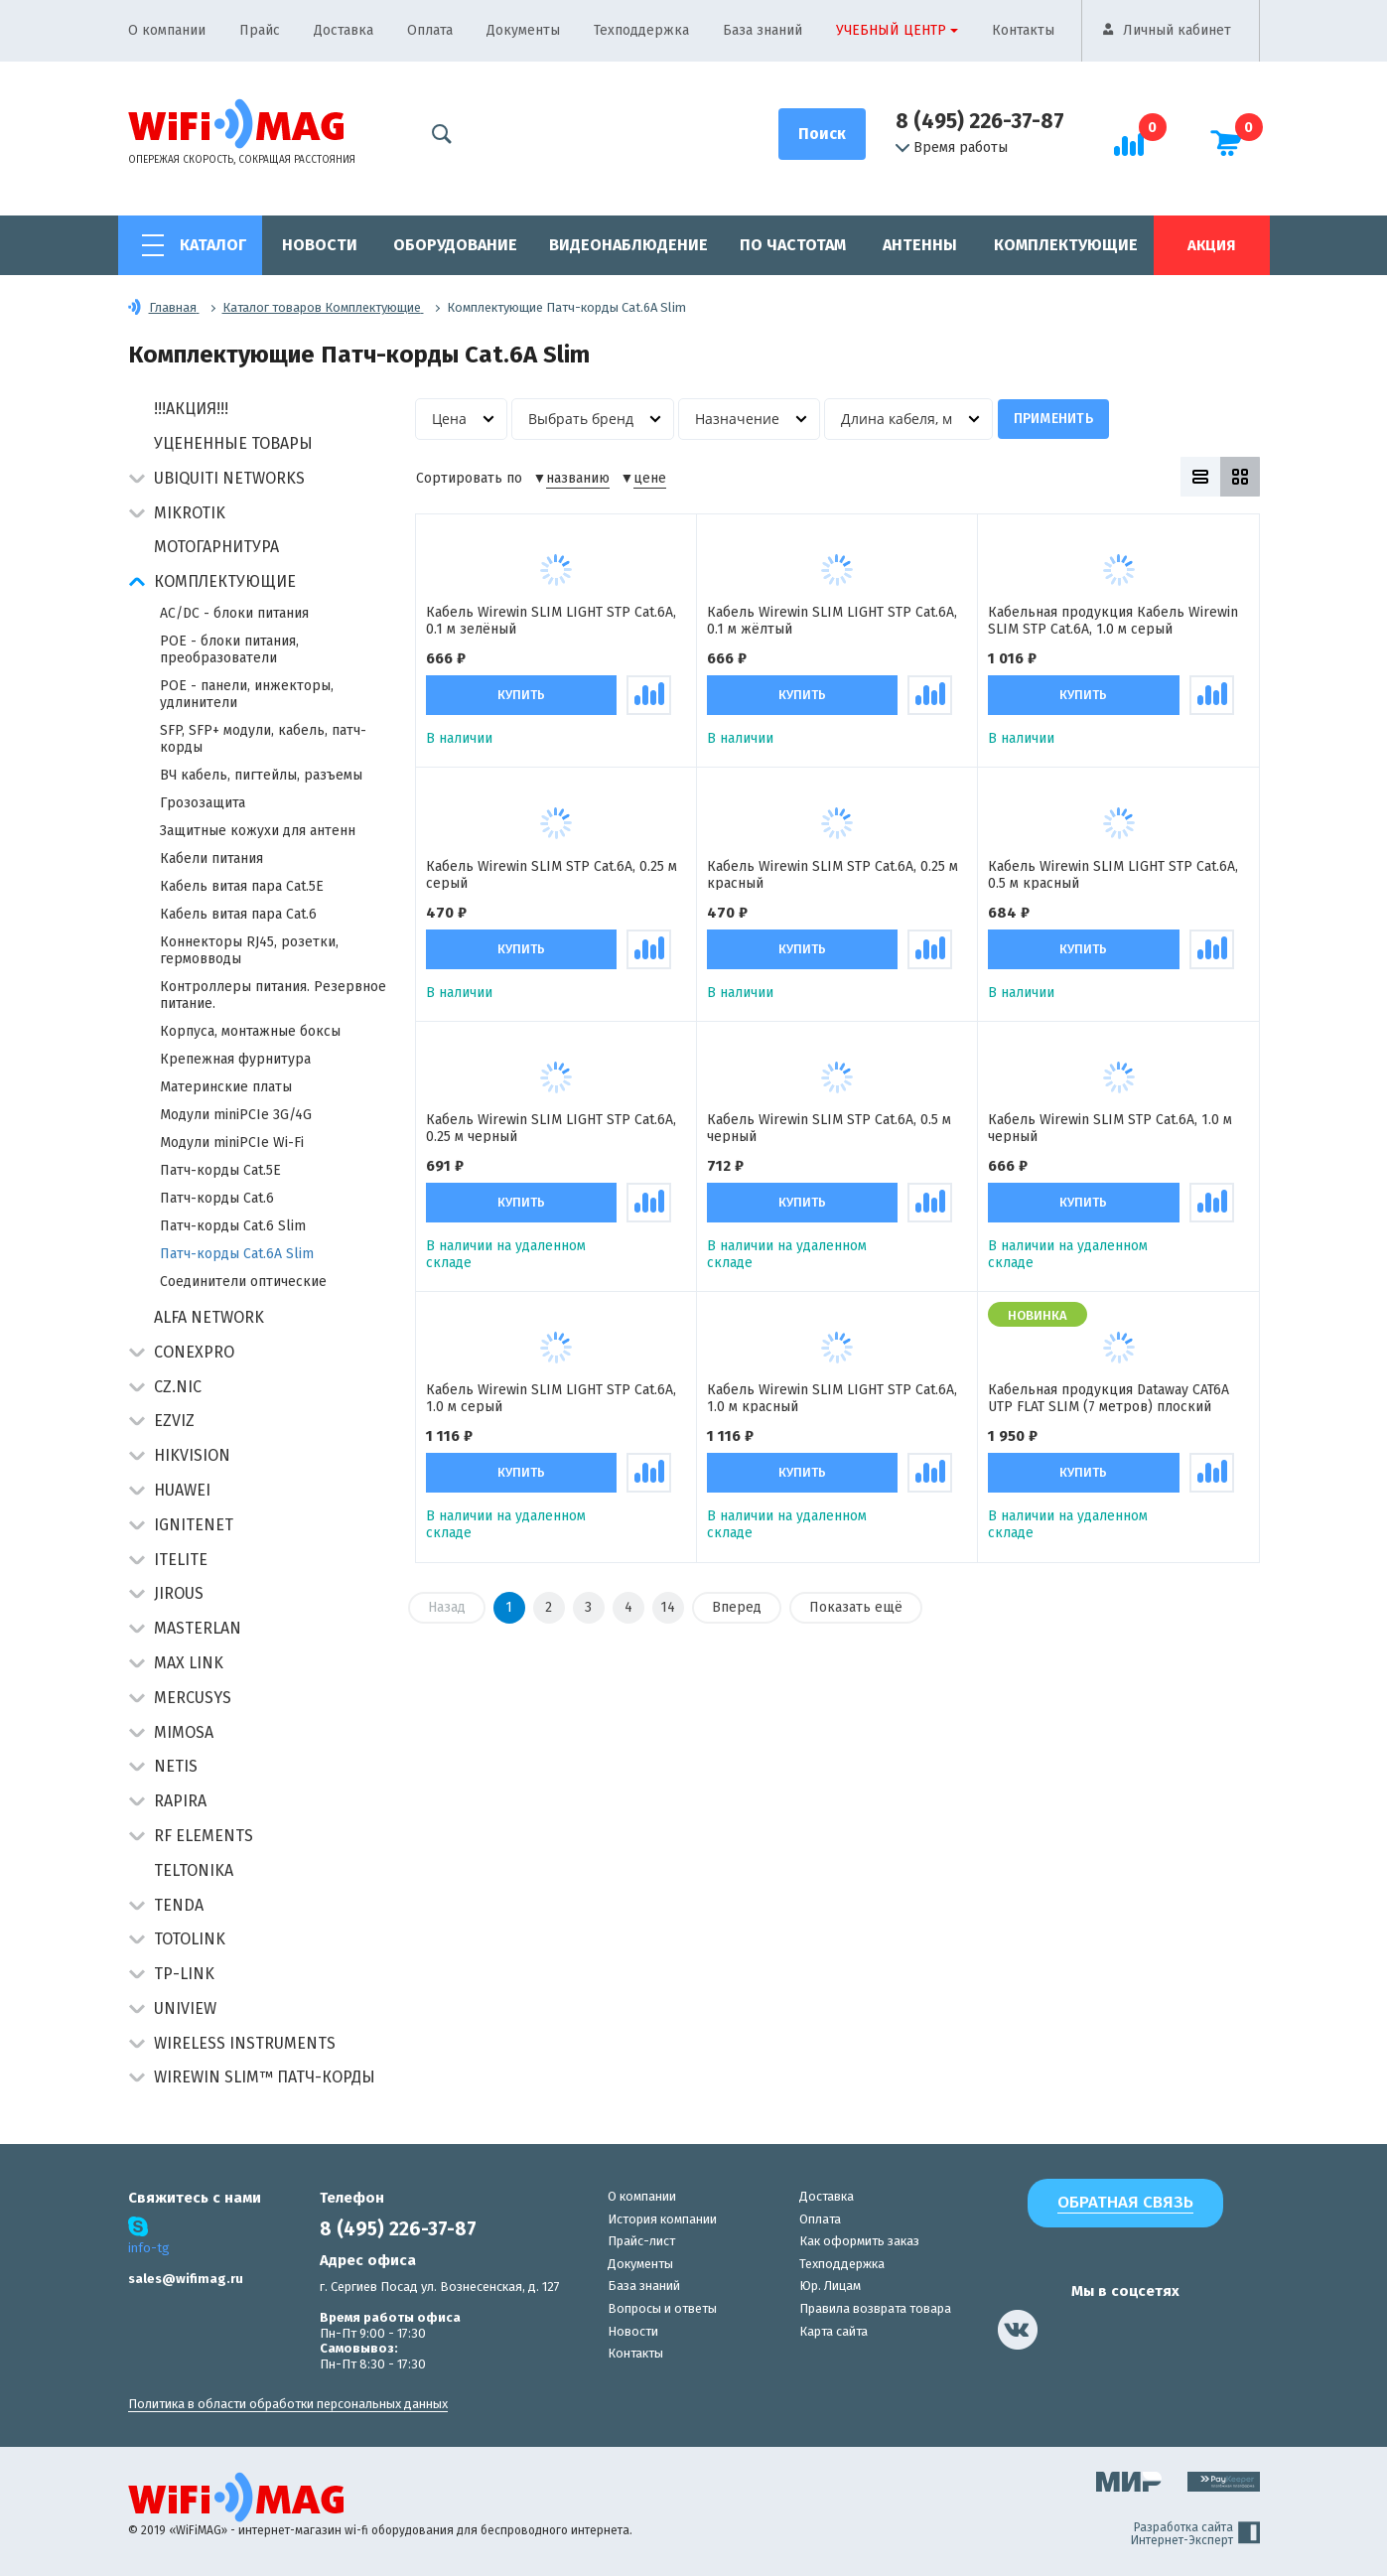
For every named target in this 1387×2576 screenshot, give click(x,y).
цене (649, 479)
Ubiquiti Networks (229, 478)
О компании (167, 30)
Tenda (179, 1905)
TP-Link (184, 1973)
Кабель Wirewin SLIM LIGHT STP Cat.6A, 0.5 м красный (1113, 875)
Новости (319, 244)
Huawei (182, 1490)
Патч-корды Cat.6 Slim (233, 1225)
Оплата (430, 30)
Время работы (952, 148)
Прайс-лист (641, 2240)
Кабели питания (211, 858)
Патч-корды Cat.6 (217, 1198)
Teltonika (193, 1870)
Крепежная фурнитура (235, 1059)
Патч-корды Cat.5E (220, 1170)
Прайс (259, 30)
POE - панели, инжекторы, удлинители (247, 694)
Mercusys (192, 1697)
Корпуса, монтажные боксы (250, 1031)
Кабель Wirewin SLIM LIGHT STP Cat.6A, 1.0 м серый (551, 1399)
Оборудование (455, 244)
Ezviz (174, 1420)
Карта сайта (833, 2331)
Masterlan (197, 1628)
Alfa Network (209, 1317)
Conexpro (194, 1352)
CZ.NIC (178, 1386)
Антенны (920, 244)
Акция (1211, 245)
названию (578, 479)
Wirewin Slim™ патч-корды (264, 2077)
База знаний (762, 30)
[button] (136, 480)
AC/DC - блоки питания (234, 613)
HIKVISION (192, 1455)
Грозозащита (202, 802)
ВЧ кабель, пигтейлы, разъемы (261, 775)
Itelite (181, 1559)
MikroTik (189, 512)
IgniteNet (193, 1524)
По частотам (793, 244)
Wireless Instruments (245, 2043)
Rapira (180, 1800)
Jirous (179, 1593)
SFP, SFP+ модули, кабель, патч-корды (263, 739)
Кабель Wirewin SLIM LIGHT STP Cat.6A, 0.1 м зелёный (551, 621)
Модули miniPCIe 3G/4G (236, 1114)
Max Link (188, 1662)
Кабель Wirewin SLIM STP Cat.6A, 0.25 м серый (551, 875)
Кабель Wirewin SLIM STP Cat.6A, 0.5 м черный (829, 1129)
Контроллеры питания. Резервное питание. (273, 995)
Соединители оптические (243, 1281)
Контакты (1023, 30)
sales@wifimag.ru (185, 2278)
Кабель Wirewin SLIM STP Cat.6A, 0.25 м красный (832, 875)
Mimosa (183, 1732)
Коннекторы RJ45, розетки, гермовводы (249, 950)
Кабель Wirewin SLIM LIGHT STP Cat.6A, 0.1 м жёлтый (832, 621)
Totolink (189, 1939)
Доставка (343, 30)
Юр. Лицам (830, 2285)
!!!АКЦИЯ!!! (191, 408)
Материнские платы (226, 1086)
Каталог (213, 244)
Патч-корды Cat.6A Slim (237, 1253)
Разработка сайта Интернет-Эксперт (1195, 2534)
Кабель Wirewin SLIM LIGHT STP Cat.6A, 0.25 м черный (551, 1129)
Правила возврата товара (875, 2308)
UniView (185, 2008)
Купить (521, 695)
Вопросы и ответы (662, 2308)
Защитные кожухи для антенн (257, 830)
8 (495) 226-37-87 (980, 121)
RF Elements (203, 1835)
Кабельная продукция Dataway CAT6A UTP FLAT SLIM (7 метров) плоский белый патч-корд (1108, 1399)
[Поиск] (822, 134)
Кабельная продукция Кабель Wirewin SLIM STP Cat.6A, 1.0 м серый (1113, 621)
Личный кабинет (1177, 30)
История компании (662, 2219)
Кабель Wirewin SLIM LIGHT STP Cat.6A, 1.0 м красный (832, 1399)
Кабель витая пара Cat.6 (238, 914)
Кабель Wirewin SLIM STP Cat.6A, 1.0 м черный (1110, 1129)
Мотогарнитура (216, 546)
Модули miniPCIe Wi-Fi (232, 1142)
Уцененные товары (233, 443)
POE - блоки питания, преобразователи (229, 649)
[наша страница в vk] (1018, 2330)
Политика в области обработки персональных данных (288, 2403)
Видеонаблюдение (628, 244)
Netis (176, 1766)
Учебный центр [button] (891, 30)
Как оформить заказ (859, 2240)
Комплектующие (1066, 244)
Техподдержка (641, 30)
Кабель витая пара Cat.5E (242, 886)
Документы (523, 30)
